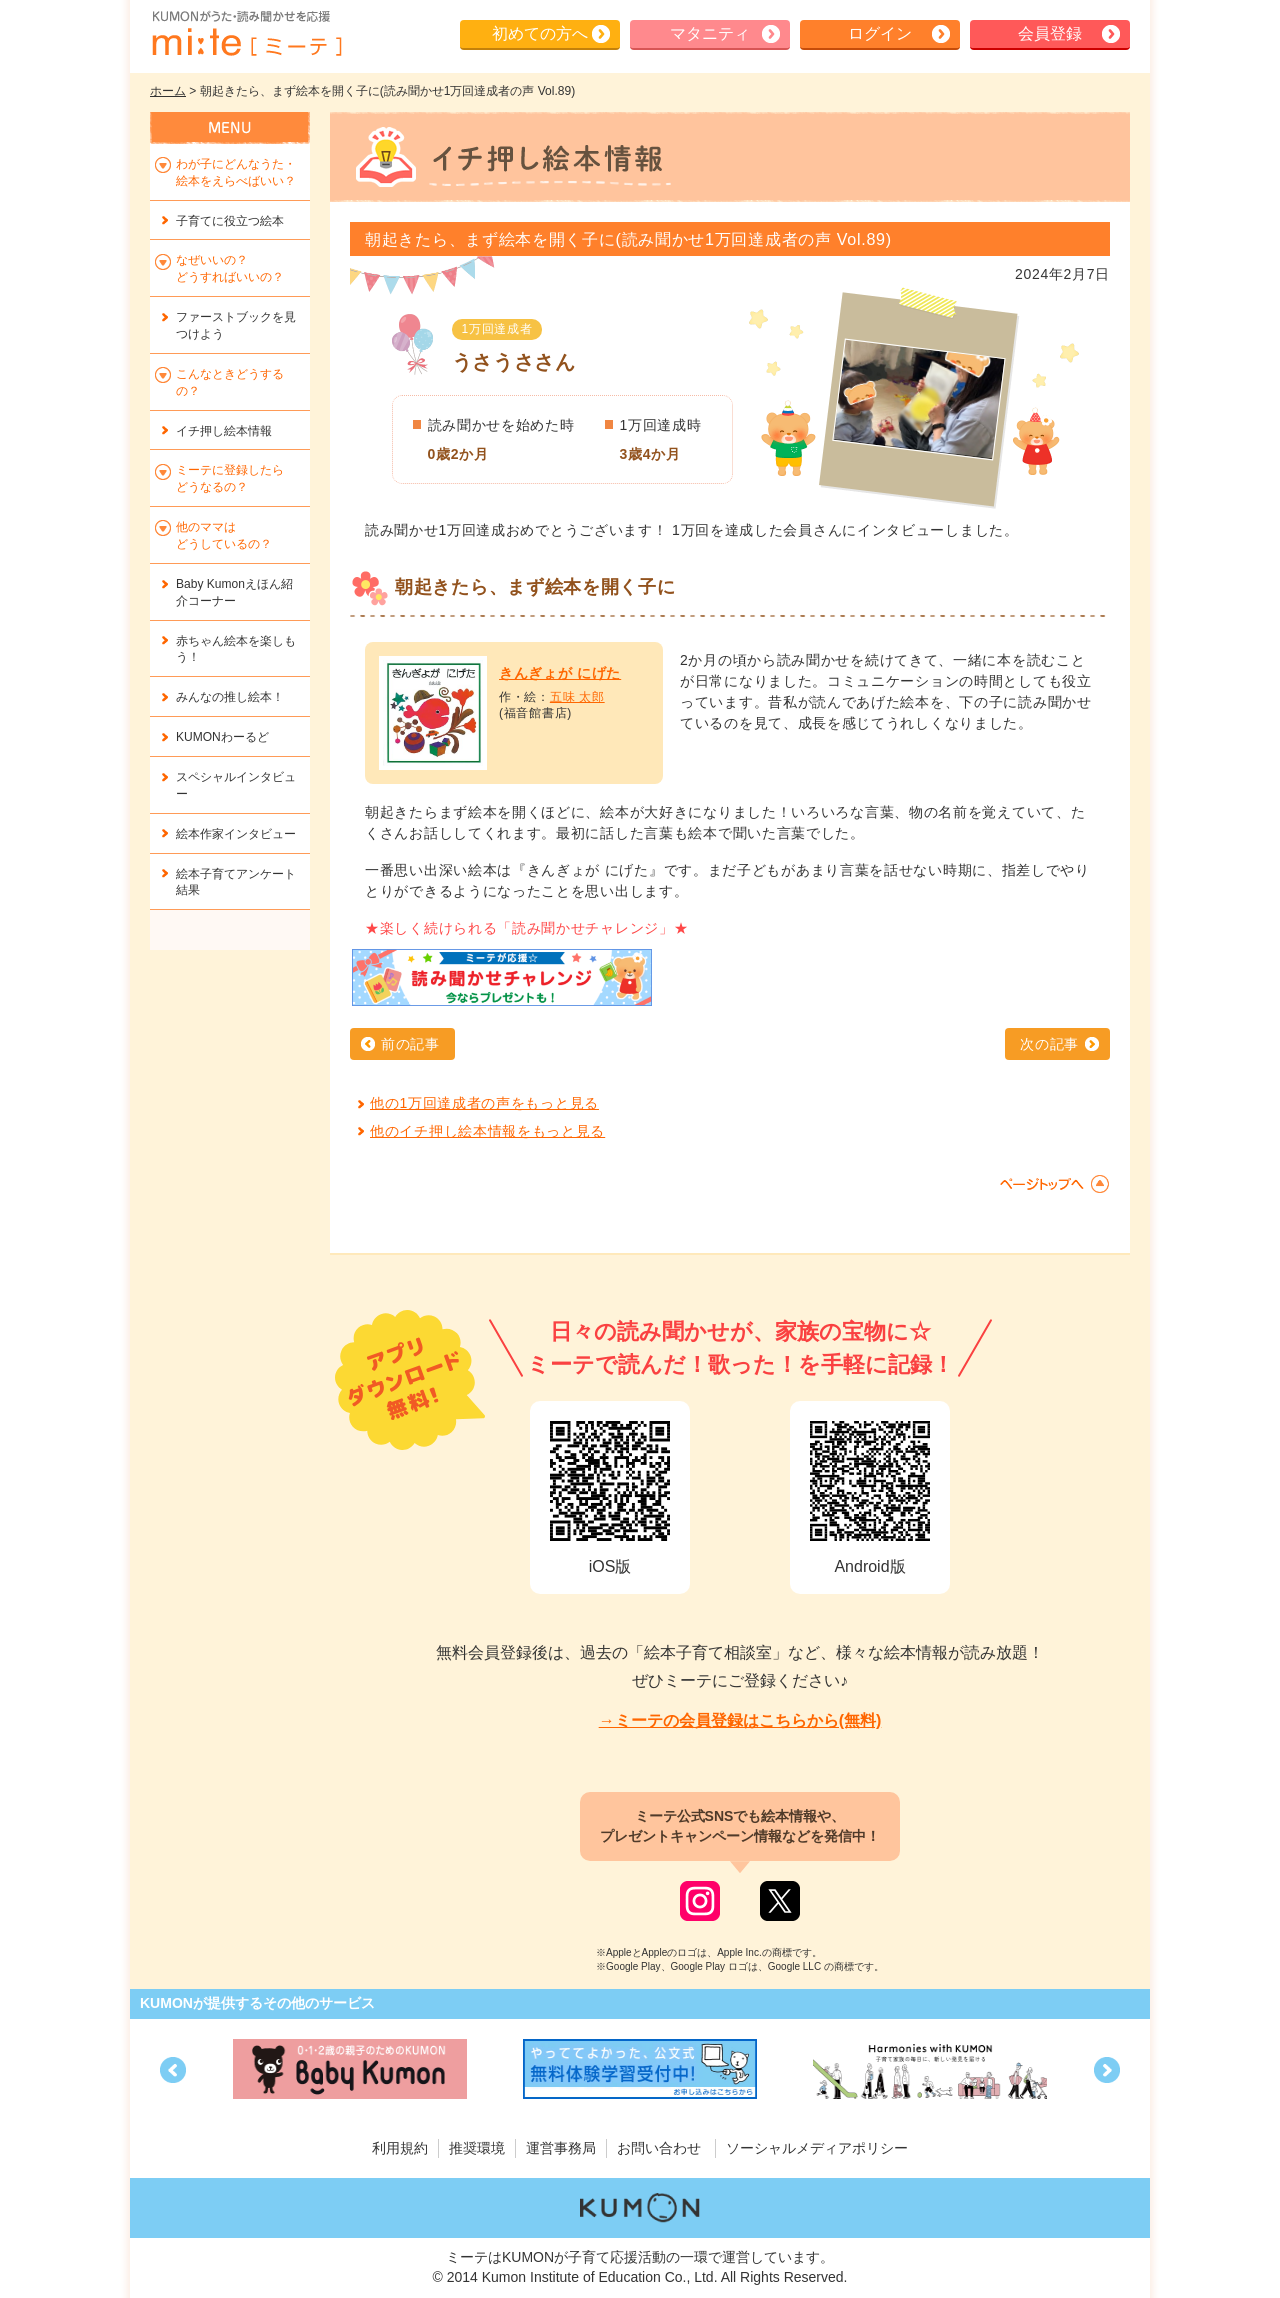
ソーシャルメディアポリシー (817, 2148)
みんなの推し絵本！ (230, 697)
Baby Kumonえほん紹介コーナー (234, 592)
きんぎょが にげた (560, 673)
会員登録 (1050, 33)
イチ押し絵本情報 (224, 431)
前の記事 (410, 1044)
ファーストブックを (236, 325)
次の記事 (1049, 1044)
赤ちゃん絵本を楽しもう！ (236, 649)
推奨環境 (477, 2148)
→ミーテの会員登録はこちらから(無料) (740, 1720)
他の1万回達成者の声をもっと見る (484, 1103)
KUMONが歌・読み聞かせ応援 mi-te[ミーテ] (246, 34)
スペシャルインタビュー (236, 785)
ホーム (168, 91)
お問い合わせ (659, 2148)
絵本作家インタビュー (236, 834)
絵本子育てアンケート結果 (236, 882)
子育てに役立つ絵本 (230, 221)
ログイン (880, 33)
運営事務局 (561, 2148)
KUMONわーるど (222, 737)
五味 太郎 (577, 697)
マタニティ (710, 33)
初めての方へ (540, 33)
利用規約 (400, 2148)
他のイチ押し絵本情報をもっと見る (487, 1131)
